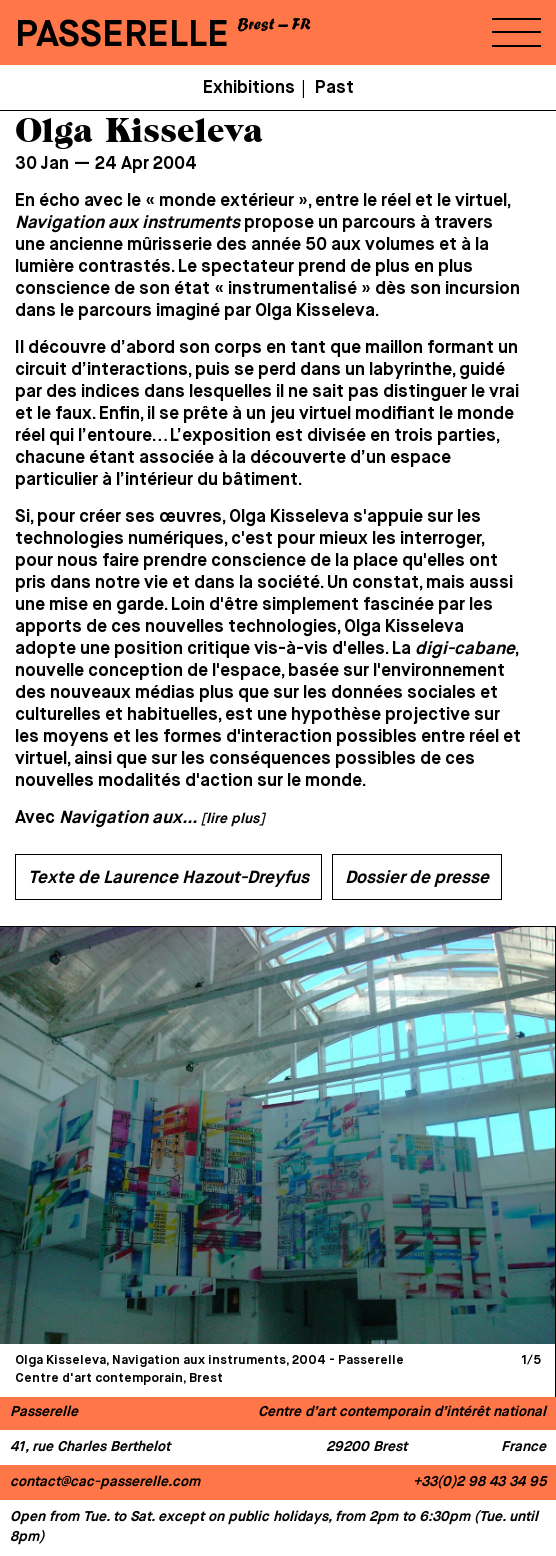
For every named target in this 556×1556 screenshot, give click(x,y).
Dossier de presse (417, 878)
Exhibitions (249, 88)
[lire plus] (232, 819)
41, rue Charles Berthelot (90, 1447)
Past (334, 88)
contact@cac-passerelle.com (105, 1482)
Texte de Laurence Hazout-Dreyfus (168, 878)
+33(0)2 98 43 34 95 (479, 1482)
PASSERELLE (122, 35)
